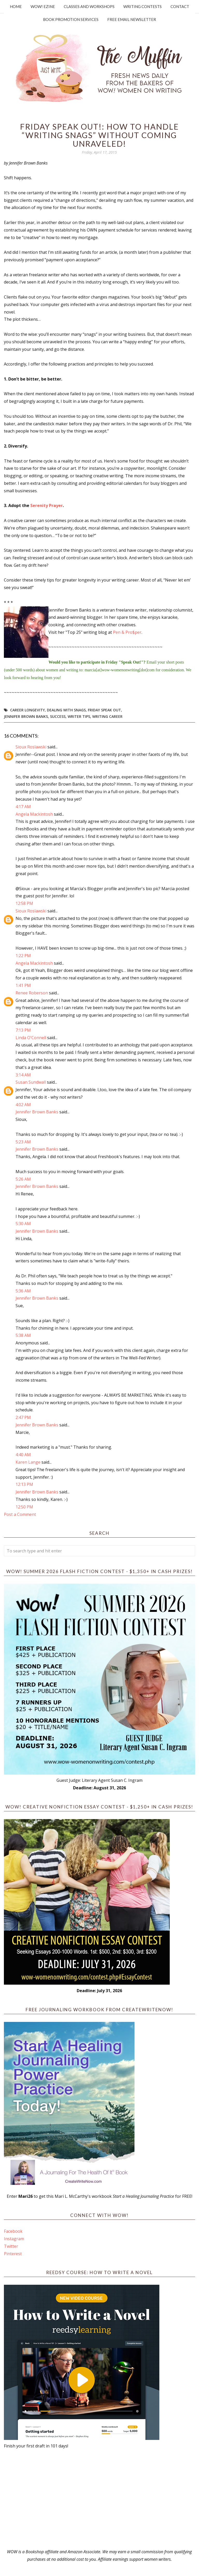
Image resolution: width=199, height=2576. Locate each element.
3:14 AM (23, 1075)
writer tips (79, 716)
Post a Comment (20, 1514)
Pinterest (13, 2254)
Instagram (14, 2239)
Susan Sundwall (31, 1082)
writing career (107, 716)
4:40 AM (23, 1454)
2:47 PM (23, 1417)
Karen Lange (28, 1462)
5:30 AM (23, 1223)
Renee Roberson (32, 993)
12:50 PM (24, 1507)
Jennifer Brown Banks (26, 716)
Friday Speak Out (104, 710)
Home (16, 6)
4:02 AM (23, 1104)
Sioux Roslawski (31, 747)
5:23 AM (23, 1142)
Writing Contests (142, 6)
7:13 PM (23, 1030)
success (58, 716)
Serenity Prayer (46, 505)
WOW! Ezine (43, 6)
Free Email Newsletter (131, 19)
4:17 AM (23, 806)
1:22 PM (23, 955)
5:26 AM (23, 1179)
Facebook (13, 2231)
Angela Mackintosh (34, 814)
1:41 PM (23, 985)
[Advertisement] (99, 2499)
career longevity (27, 710)
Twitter (11, 2246)
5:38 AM (23, 1335)
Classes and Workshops (89, 6)
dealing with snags (66, 710)
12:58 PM (24, 903)
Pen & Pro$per (127, 632)
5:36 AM (23, 1291)
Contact (179, 6)
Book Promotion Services (70, 19)
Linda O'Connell (31, 1037)
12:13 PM (24, 1484)
